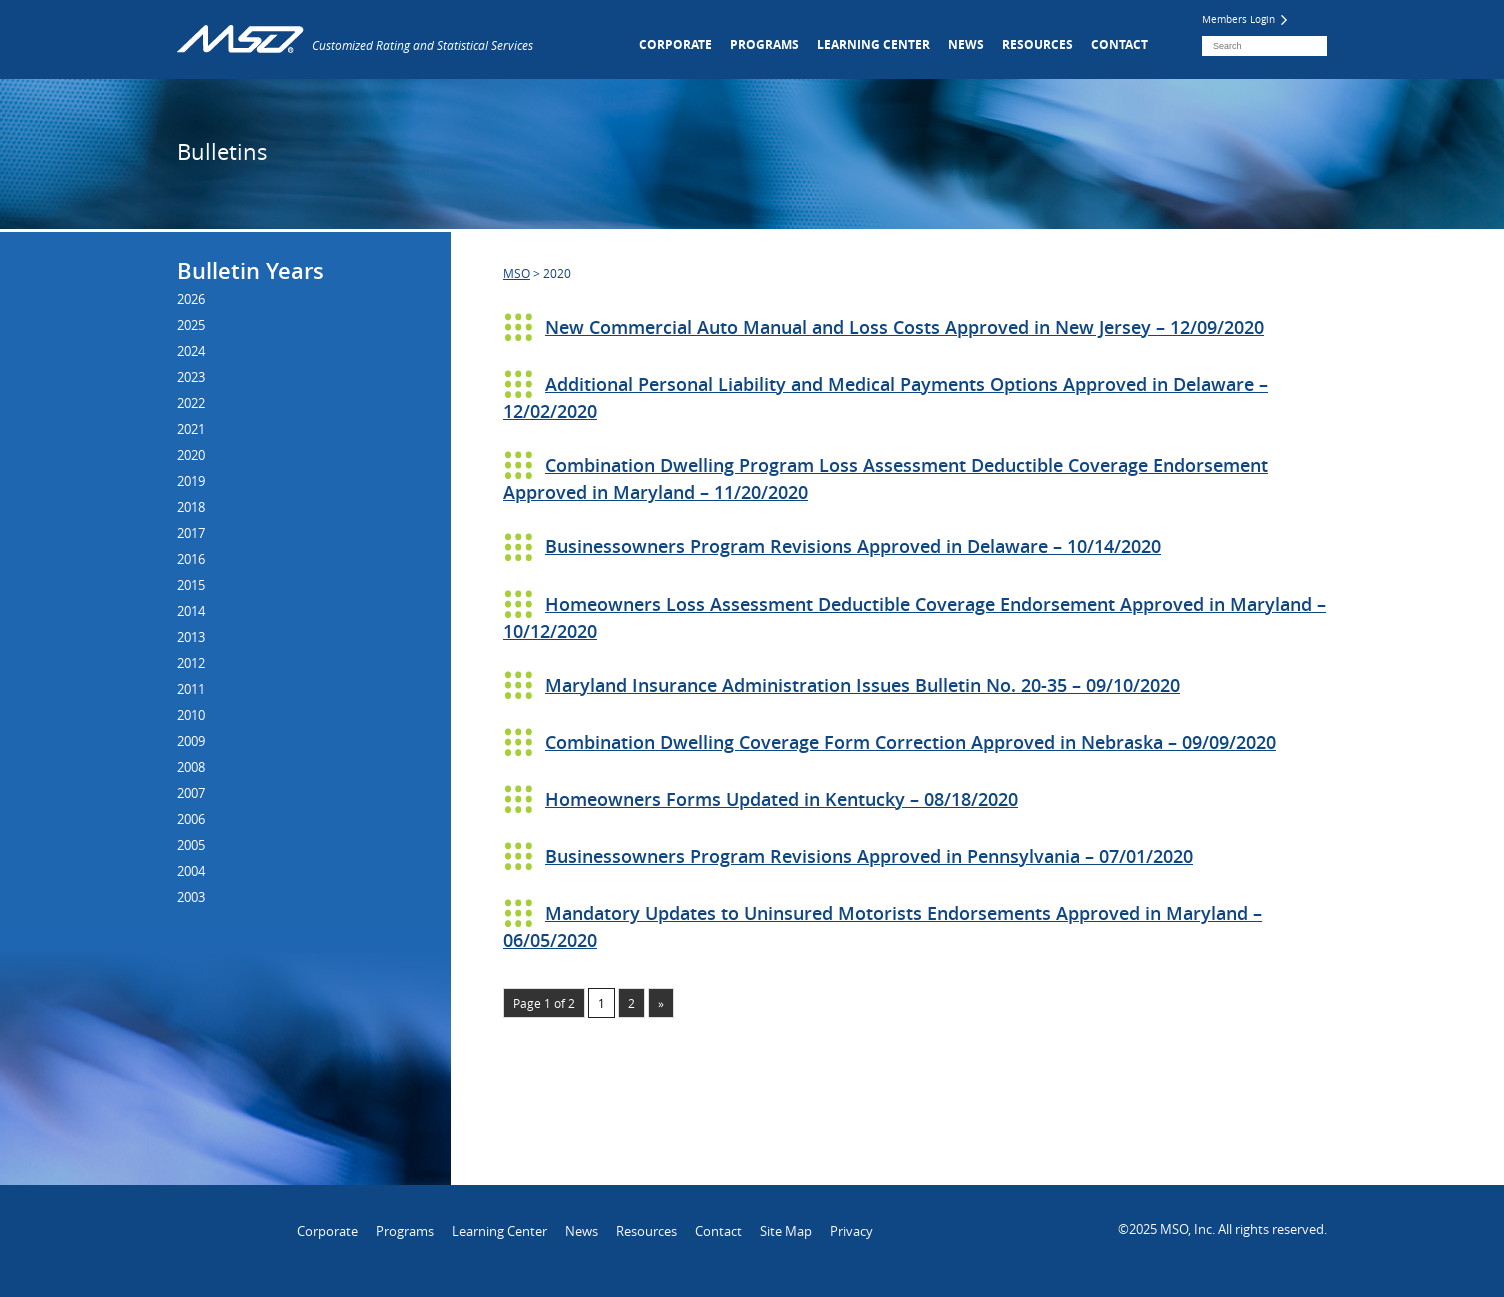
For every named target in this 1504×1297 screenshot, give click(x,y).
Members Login (1244, 19)
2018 (191, 507)
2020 (191, 455)
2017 (191, 533)
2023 (191, 377)
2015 (191, 585)
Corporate (675, 44)
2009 (191, 741)
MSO (516, 273)
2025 (191, 325)
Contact (1119, 44)
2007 (191, 793)
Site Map (786, 1231)
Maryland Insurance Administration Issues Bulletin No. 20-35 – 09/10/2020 (862, 685)
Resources (1037, 44)
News (966, 44)
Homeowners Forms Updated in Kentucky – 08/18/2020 (781, 799)
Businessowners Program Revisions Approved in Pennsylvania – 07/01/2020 (869, 856)
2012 (191, 663)
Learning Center (873, 44)
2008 (191, 767)
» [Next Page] (661, 1003)
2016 (191, 559)
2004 (191, 871)
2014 (191, 611)
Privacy (851, 1231)
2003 (191, 897)
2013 (191, 637)
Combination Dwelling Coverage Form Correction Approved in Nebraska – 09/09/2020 (910, 742)
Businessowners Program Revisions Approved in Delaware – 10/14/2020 (853, 546)
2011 (191, 689)
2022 (191, 403)
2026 (191, 299)
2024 (191, 351)
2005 (191, 845)
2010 (191, 715)
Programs (764, 44)
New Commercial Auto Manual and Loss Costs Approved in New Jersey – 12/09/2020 (904, 327)
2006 (191, 819)
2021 (191, 429)
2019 (191, 481)
